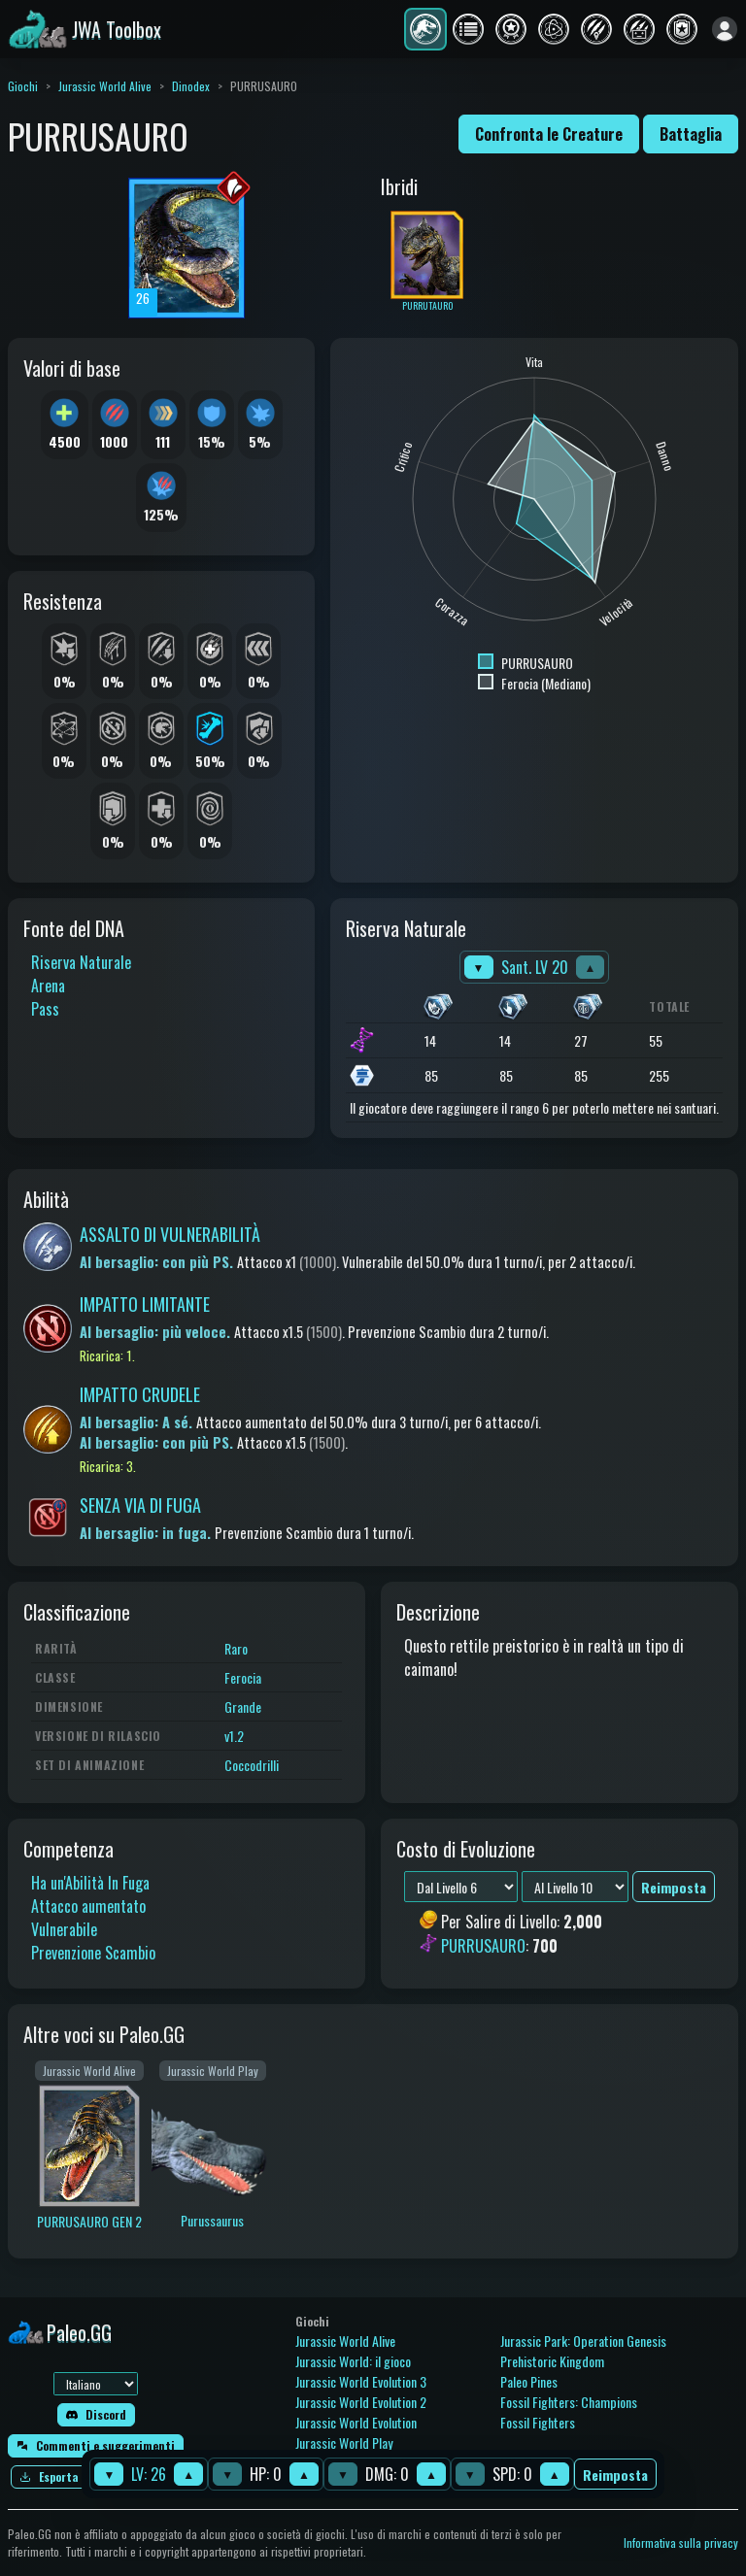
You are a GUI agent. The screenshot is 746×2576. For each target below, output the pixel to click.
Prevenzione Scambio (93, 1952)
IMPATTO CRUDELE (140, 1394)
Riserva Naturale (81, 962)
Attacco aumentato (88, 1906)
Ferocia (242, 1677)
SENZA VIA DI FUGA (140, 1505)
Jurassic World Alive (105, 86)
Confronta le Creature (549, 134)
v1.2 (234, 1735)
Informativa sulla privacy (681, 2542)
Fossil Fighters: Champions (568, 2402)
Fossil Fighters (537, 2422)
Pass (45, 1008)
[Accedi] (724, 29)
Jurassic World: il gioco (353, 2361)
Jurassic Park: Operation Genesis (583, 2340)
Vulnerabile (64, 1929)
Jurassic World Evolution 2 (360, 2402)
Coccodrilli (251, 1765)
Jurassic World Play (343, 2442)
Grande (242, 1706)
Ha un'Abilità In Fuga (90, 1882)
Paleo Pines (529, 2381)
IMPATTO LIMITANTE (145, 1304)
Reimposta (615, 2474)
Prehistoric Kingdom (552, 2361)
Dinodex (191, 86)
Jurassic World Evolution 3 (360, 2381)
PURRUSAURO (483, 1945)
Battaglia (691, 134)
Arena (48, 985)
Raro (236, 1648)
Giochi (23, 86)
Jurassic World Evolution (356, 2422)
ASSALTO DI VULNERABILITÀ (170, 1234)
